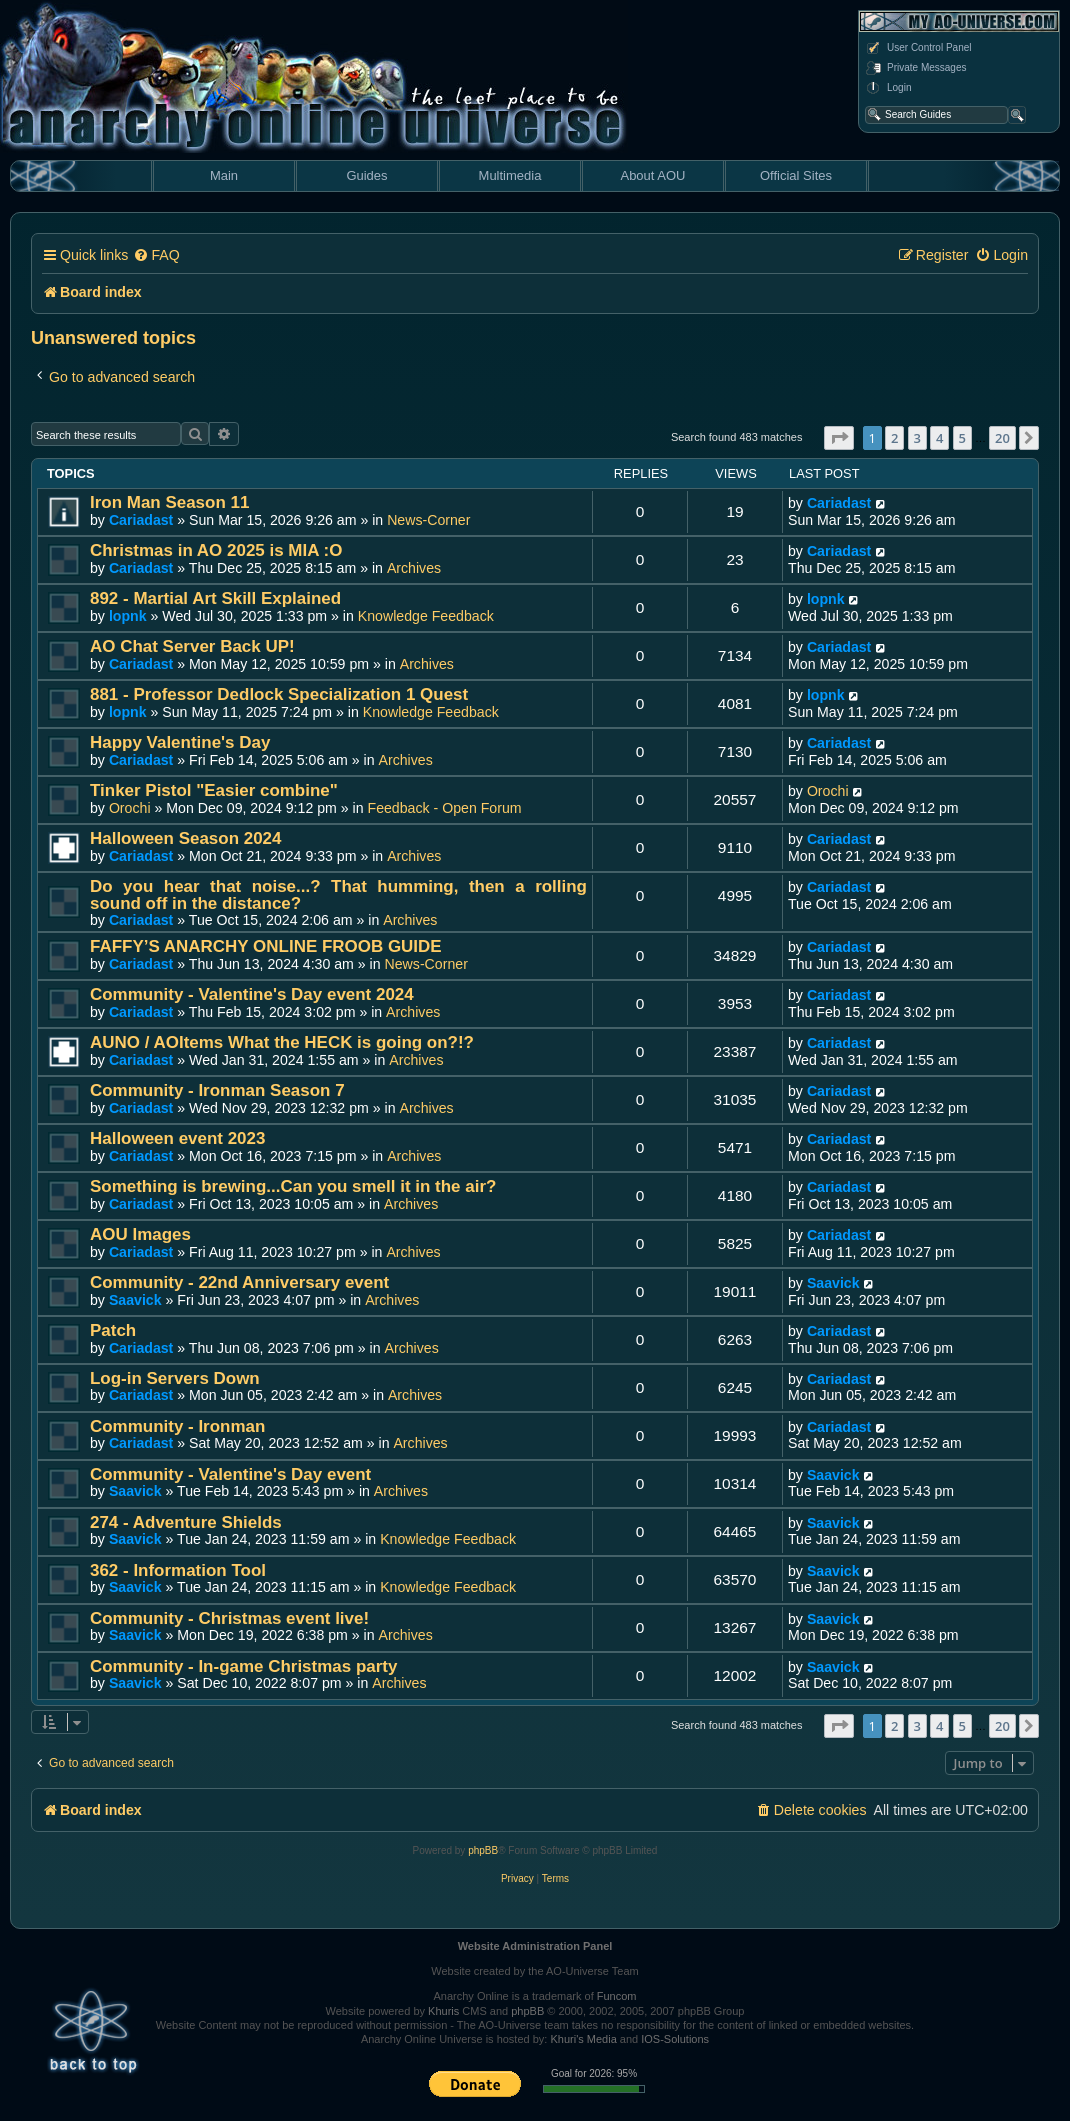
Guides (366, 175)
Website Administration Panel (535, 1946)
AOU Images (140, 1234)
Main (224, 175)
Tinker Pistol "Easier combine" (214, 790)
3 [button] (917, 438)
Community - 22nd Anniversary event (239, 1282)
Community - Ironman (177, 1426)
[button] (839, 438)
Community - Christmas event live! (229, 1618)
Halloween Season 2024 (185, 838)
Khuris (443, 2011)
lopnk (128, 616)
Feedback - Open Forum (445, 808)
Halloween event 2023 (177, 1138)
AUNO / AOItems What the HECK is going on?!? (282, 1042)
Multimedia (510, 175)
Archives (414, 568)
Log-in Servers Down (175, 1378)
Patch (113, 1330)
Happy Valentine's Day (180, 742)
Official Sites (796, 175)
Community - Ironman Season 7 (217, 1090)
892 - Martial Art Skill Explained (215, 598)
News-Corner (428, 520)
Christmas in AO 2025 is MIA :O (216, 550)
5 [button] (962, 438)
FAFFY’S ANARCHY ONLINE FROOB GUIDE (266, 946)
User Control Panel (918, 48)
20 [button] (1002, 438)
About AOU (652, 175)
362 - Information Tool (178, 1570)
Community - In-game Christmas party (243, 1666)
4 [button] (939, 438)
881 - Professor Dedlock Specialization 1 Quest (279, 694)
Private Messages (915, 68)
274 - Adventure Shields (186, 1522)
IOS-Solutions (675, 2039)
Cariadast (141, 520)
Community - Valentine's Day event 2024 (252, 994)
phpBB (483, 1850)
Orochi (130, 808)
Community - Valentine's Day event (230, 1474)
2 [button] (894, 438)
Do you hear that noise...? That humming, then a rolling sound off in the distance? (338, 895)
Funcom (617, 1996)
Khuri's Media (583, 2039)
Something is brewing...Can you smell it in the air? (293, 1186)
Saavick (135, 1300)
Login (888, 88)
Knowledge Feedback (426, 616)
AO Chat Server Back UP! (192, 646)
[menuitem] (156, 255)
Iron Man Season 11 (169, 502)
